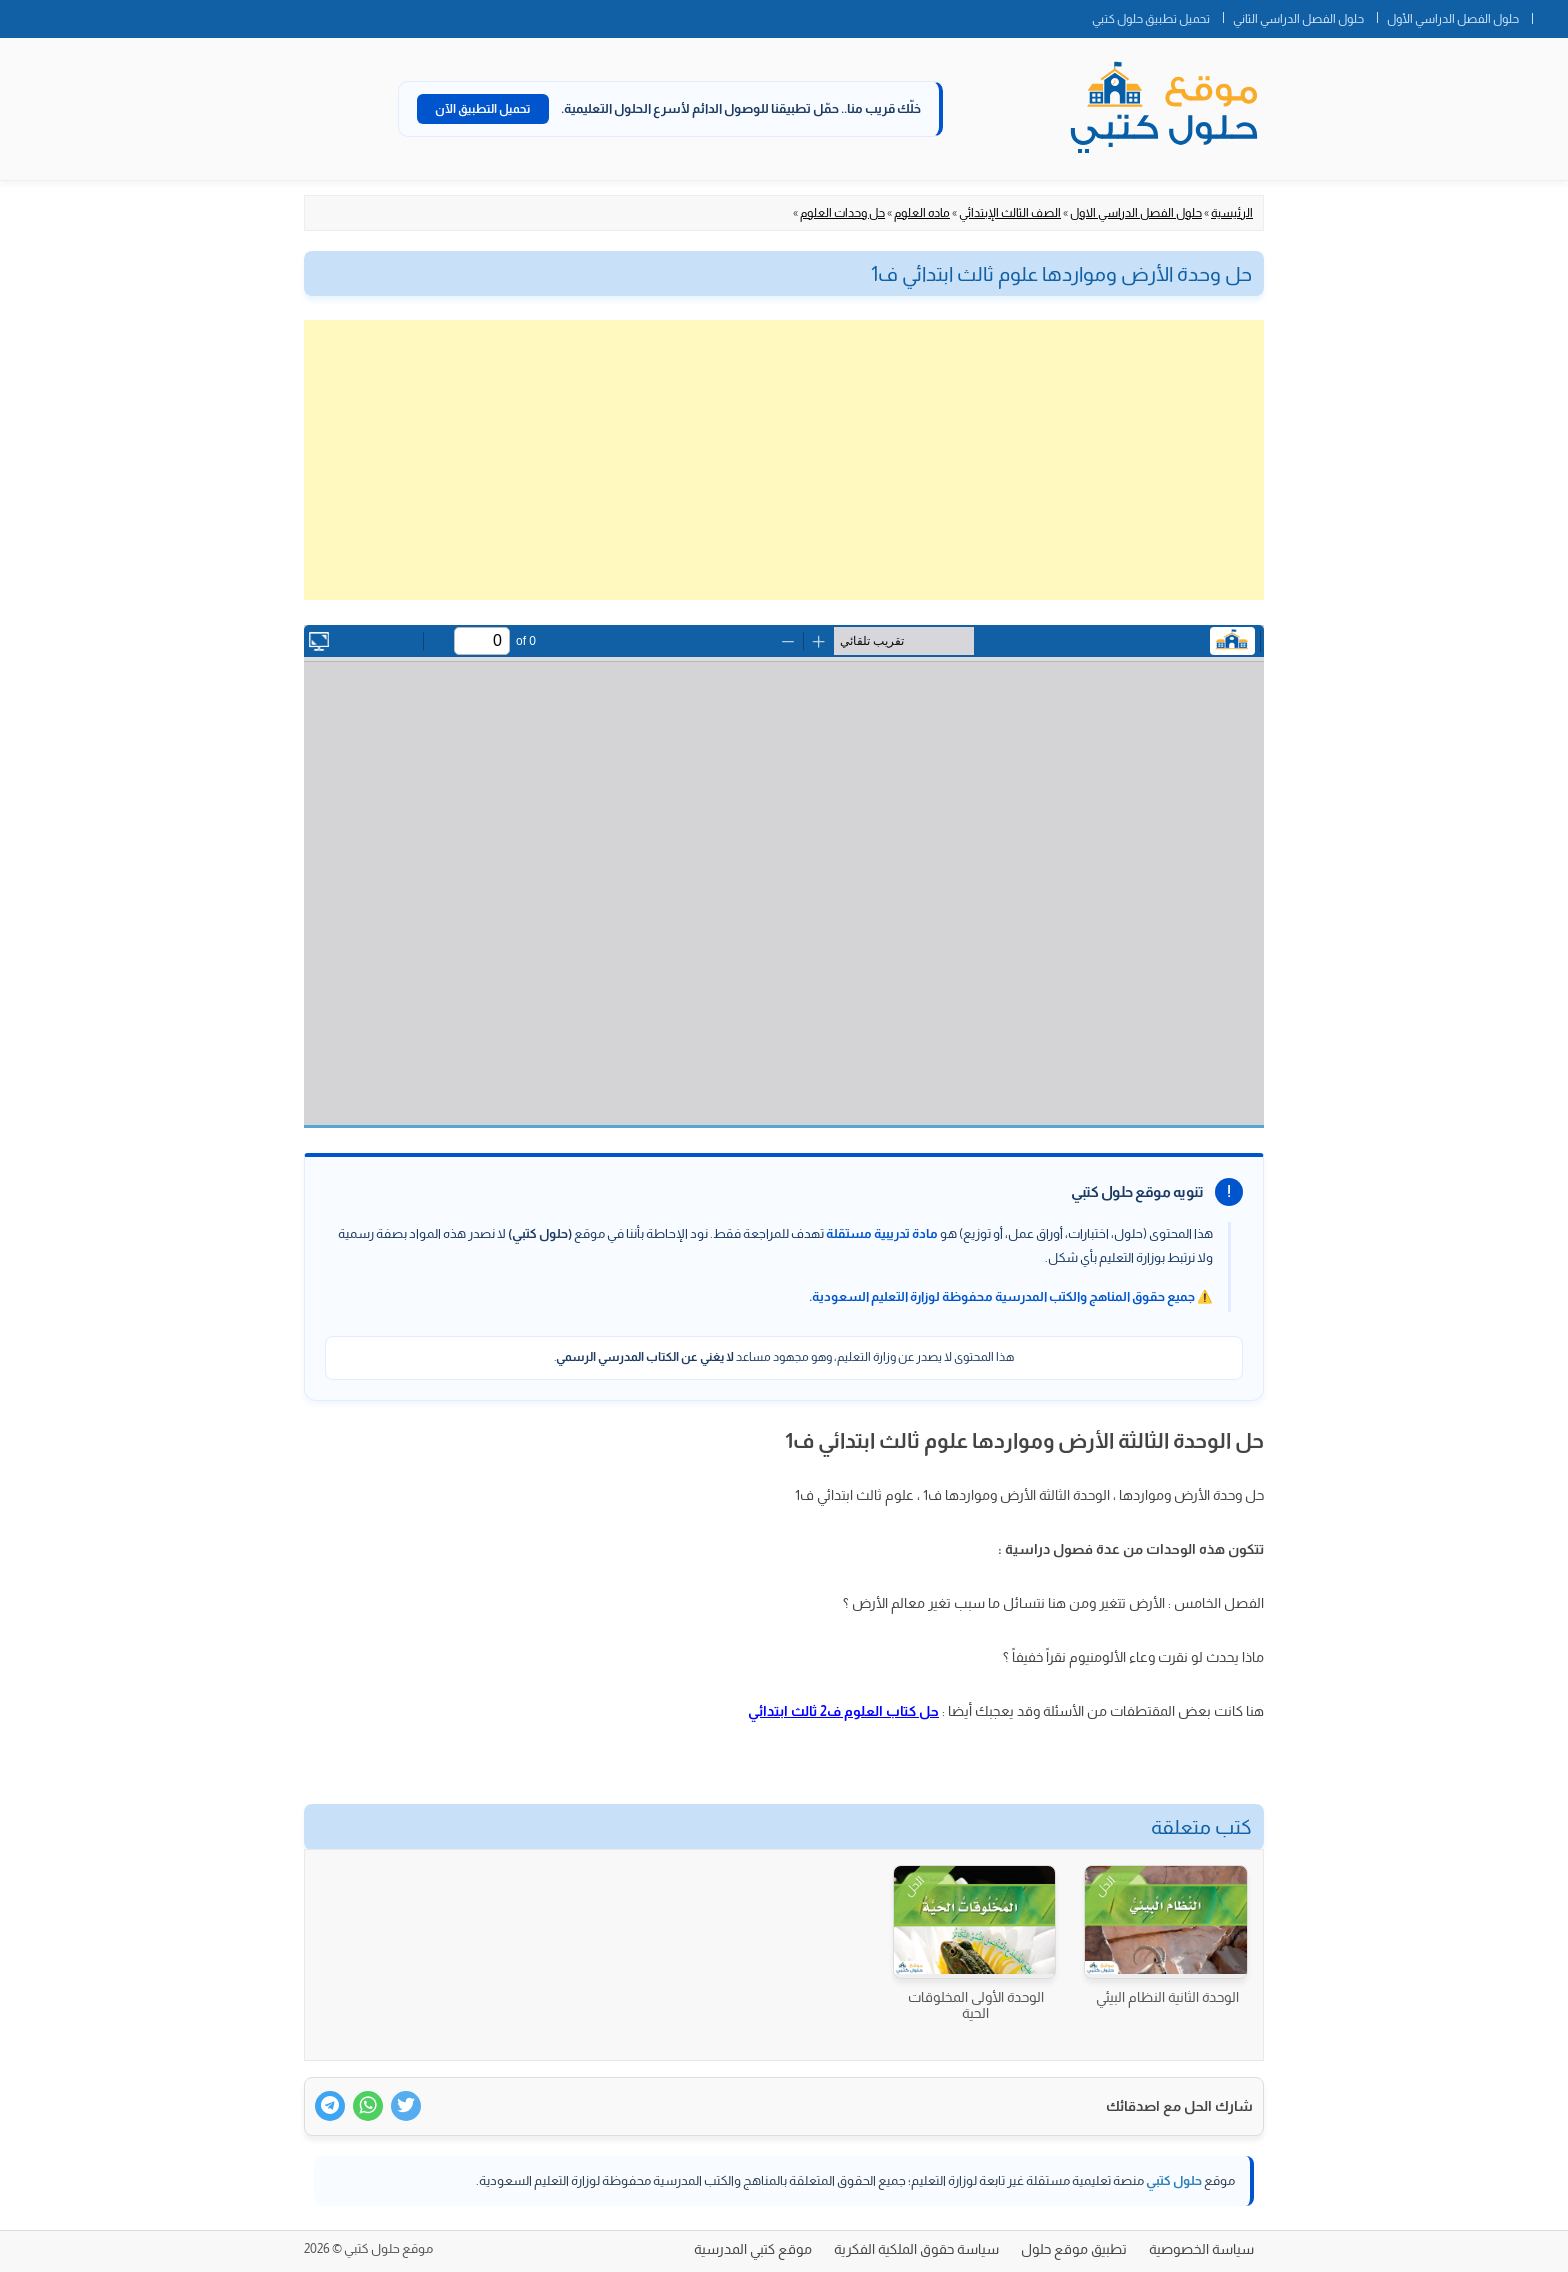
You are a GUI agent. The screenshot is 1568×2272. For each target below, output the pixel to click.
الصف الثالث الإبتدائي (1010, 213)
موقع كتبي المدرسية (753, 2249)
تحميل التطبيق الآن (483, 109)
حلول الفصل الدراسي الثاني (1298, 19)
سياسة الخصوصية (1201, 2249)
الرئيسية (1232, 213)
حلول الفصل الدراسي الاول (1136, 213)
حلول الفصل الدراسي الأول (1453, 19)
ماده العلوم (922, 213)
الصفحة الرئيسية (1550, 15)
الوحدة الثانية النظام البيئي (1167, 1997)
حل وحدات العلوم (842, 213)
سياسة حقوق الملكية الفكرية (916, 2249)
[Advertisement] (784, 460)
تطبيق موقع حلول (1074, 2249)
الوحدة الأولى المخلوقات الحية (976, 2005)
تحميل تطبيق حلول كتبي (1151, 19)
